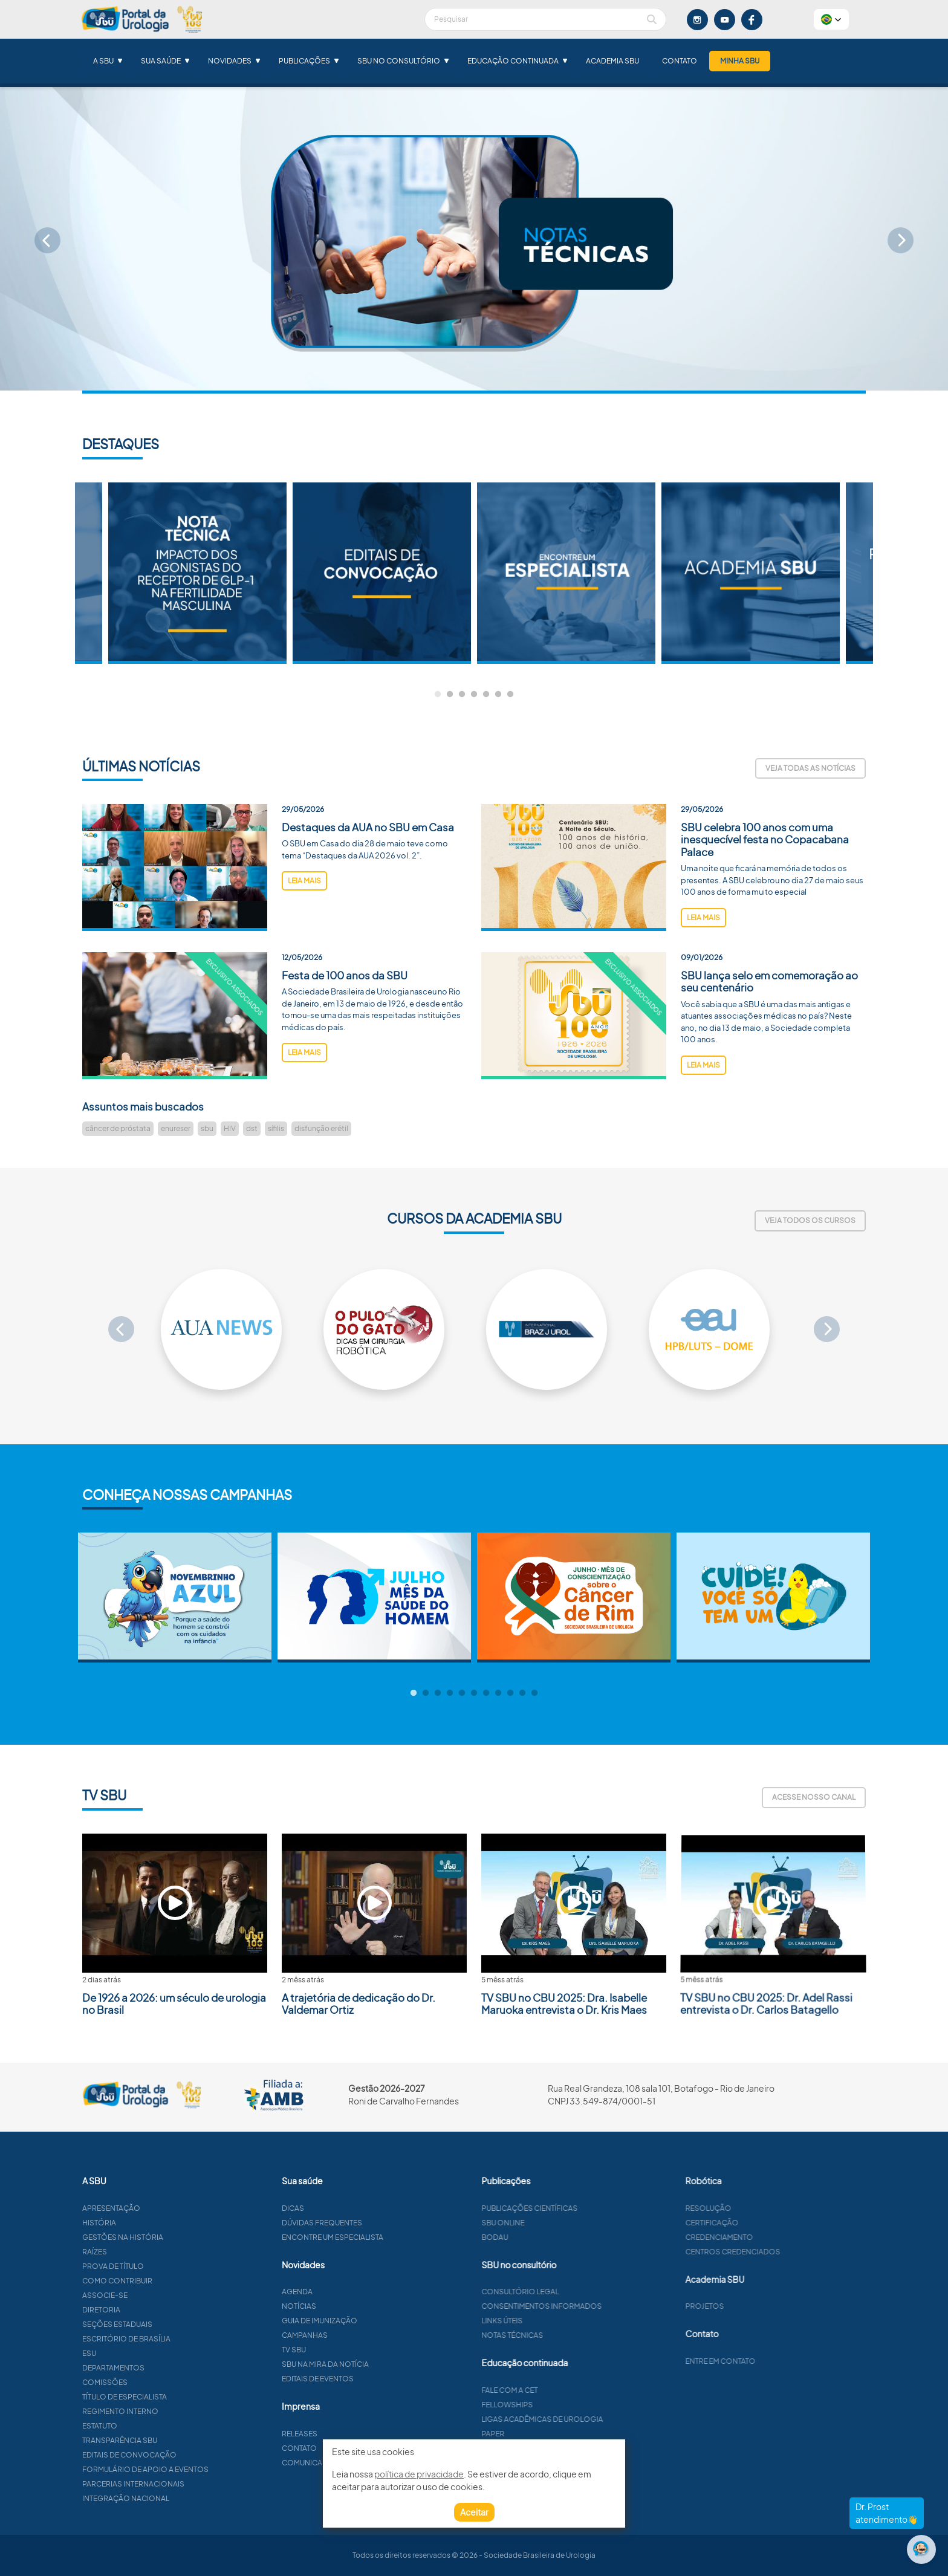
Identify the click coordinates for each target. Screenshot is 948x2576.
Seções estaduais (173, 2324)
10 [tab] (522, 1693)
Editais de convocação (185, 2454)
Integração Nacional (182, 2498)
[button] (831, 19)
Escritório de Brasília (182, 2338)
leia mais (304, 936)
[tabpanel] (566, 573)
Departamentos (169, 2367)
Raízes (150, 2251)
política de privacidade (419, 2473)
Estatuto (156, 2425)
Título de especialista (180, 2396)
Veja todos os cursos (810, 1220)
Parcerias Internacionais (189, 2483)
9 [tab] (510, 1693)
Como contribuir (173, 2280)
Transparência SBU (175, 2440)
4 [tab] (474, 695)
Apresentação (167, 2208)
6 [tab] (498, 695)
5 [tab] (486, 695)
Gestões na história (178, 2237)
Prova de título (169, 2266)
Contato (679, 60)
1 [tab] (438, 695)
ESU (145, 2353)
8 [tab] (498, 1693)
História (155, 2222)
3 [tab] (462, 695)
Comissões (161, 2382)
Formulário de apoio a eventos (201, 2469)
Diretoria (157, 2309)
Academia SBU (612, 60)
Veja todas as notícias (810, 768)
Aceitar (474, 2511)
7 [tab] (510, 695)
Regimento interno (176, 2411)
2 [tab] (450, 695)
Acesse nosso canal (813, 1797)
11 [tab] (534, 1693)
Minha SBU (739, 60)
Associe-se (161, 2295)
